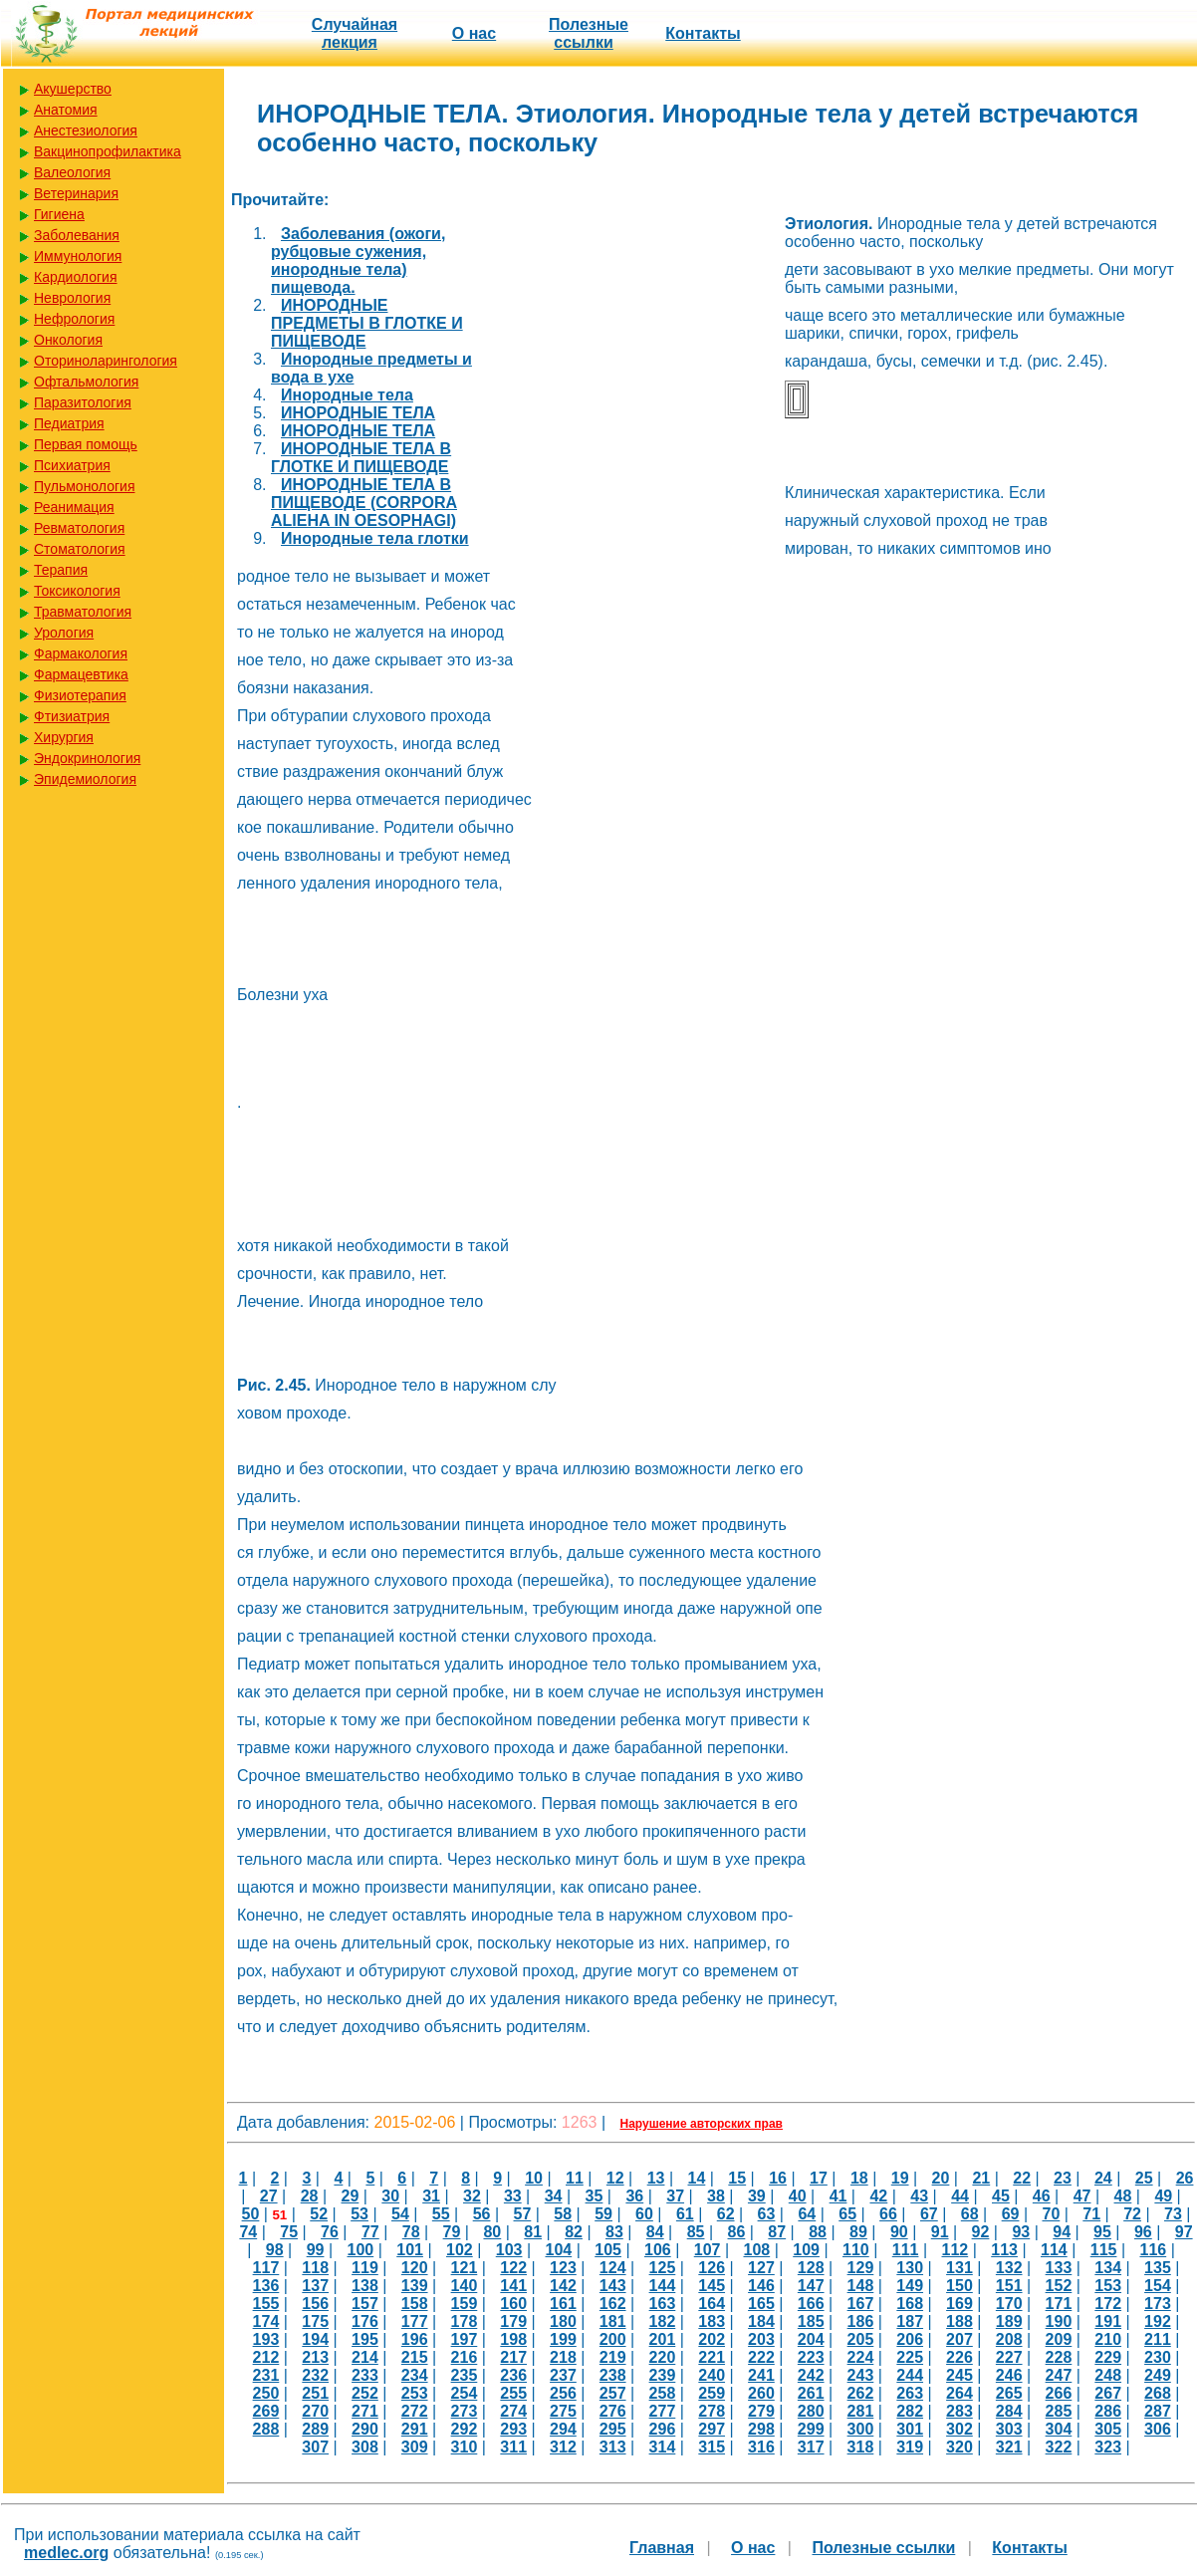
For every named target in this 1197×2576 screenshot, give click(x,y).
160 (513, 2303)
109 (806, 2249)
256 (563, 2393)
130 (909, 2267)
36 (634, 2196)
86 (737, 2231)
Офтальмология (86, 381)
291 (414, 2429)
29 (350, 2196)
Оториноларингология (105, 361)
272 (414, 2411)
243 (860, 2375)
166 (811, 2303)
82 (574, 2231)
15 (737, 2178)
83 (614, 2231)
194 (315, 2339)
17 (819, 2178)
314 (662, 2447)
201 (662, 2339)
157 (365, 2303)
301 (909, 2429)
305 (1107, 2429)
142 (563, 2285)
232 (315, 2375)
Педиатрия (69, 423)
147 (811, 2285)
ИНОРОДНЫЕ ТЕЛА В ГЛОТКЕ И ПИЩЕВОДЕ (361, 457)
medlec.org (66, 2552)
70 (1051, 2213)
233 (365, 2375)
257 (612, 2393)
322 (1059, 2447)
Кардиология (76, 277)
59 (603, 2213)
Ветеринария (76, 193)
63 (767, 2213)
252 (365, 2393)
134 (1107, 2267)
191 (1107, 2321)
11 (575, 2178)
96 (1143, 2231)
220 (662, 2357)
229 (1107, 2357)
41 (838, 2196)
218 (563, 2357)
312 (563, 2447)
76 (330, 2231)
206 (909, 2339)
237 (563, 2375)
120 (414, 2267)
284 (1009, 2411)
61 (685, 2213)
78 (411, 2231)
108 (756, 2249)
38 (716, 2196)
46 (1042, 2196)
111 (905, 2249)
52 (319, 2213)
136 (266, 2285)
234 (414, 2375)
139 (414, 2285)
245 (959, 2375)
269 (266, 2411)
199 (563, 2339)
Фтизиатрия (72, 716)
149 (909, 2285)
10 (534, 2178)
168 (909, 2303)
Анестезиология (85, 130)
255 (513, 2393)
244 (909, 2375)
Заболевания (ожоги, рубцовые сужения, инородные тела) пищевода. (358, 260)
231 (266, 2375)
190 (1059, 2321)
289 (315, 2429)
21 (981, 2178)
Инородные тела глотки (375, 538)
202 (711, 2339)
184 (761, 2321)
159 (464, 2303)
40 (798, 2196)
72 (1132, 2213)
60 (644, 2213)
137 (315, 2285)
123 (563, 2267)
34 (554, 2196)
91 (940, 2231)
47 (1082, 2196)
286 (1107, 2411)
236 (513, 2375)
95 (1102, 2231)
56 (482, 2213)
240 (711, 2375)
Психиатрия (72, 465)
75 (289, 2231)
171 (1059, 2303)
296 (662, 2429)
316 (761, 2447)
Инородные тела (347, 394)
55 (441, 2213)
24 (1103, 2178)
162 (612, 2303)
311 (513, 2447)
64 (807, 2213)
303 (1009, 2429)
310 (464, 2447)
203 (761, 2339)
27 (269, 2196)
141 (513, 2285)
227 (1009, 2357)
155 (266, 2303)
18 (859, 2178)
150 (959, 2285)
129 (860, 2267)
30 (390, 2196)
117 (266, 2267)
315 (711, 2447)
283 (959, 2411)
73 (1173, 2213)
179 (513, 2321)
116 (1152, 2249)
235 (464, 2375)
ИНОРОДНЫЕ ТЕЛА (358, 412)
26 (1185, 2178)
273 (464, 2411)
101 (409, 2249)
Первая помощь (85, 444)
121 (464, 2267)
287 (1157, 2411)
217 (513, 2357)
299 (811, 2429)
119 (365, 2267)
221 (711, 2357)
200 (612, 2339)
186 (860, 2321)
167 (860, 2303)
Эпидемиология (85, 779)
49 (1163, 2196)
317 (811, 2447)
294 (563, 2429)
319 (909, 2447)
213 (315, 2357)
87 (777, 2231)
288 (266, 2429)
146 (761, 2285)
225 (909, 2357)
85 (696, 2231)
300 (860, 2429)
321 (1009, 2447)
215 (414, 2357)
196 (414, 2339)
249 (1157, 2375)
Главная (661, 2547)
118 (315, 2267)
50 (251, 2213)
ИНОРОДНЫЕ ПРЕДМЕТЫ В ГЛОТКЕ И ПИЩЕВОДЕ (367, 323)
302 (959, 2429)
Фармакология (80, 653)
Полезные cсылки (588, 33)
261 (811, 2393)
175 (315, 2321)
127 (761, 2267)
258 (662, 2393)
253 (414, 2393)
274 (513, 2411)
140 (464, 2285)
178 (464, 2321)
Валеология (72, 172)
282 (909, 2411)
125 (662, 2267)
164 (711, 2303)
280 (811, 2411)
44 (960, 2196)
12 (615, 2178)
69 (1011, 2213)
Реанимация (74, 507)
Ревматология (79, 528)
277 (662, 2411)
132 (1009, 2267)
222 (761, 2357)
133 (1059, 2267)
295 (612, 2429)
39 (757, 2196)
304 (1059, 2429)
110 (855, 2249)
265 (1009, 2393)
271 (365, 2411)
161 (563, 2303)
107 (707, 2249)
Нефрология (74, 319)
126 (711, 2267)
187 (909, 2321)
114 (1054, 2249)
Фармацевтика (81, 674)
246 (1009, 2375)
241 (761, 2375)
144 (662, 2285)
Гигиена (59, 214)
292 (464, 2429)
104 (558, 2249)
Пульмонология (84, 486)
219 (612, 2357)
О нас (474, 33)
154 (1157, 2285)
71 (1091, 2213)
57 (523, 2213)
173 (1157, 2303)
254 (464, 2393)
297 (711, 2429)
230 (1157, 2357)
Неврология (72, 298)
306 (1157, 2429)
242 (811, 2375)
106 (657, 2249)
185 (811, 2321)
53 (359, 2213)
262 (860, 2393)
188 (959, 2321)
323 (1107, 2447)
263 (909, 2393)
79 (452, 2231)
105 (608, 2249)
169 (959, 2303)
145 (711, 2285)
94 (1062, 2231)
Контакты (702, 33)
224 (860, 2357)
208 (1009, 2339)
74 (248, 2231)
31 (431, 2196)
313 (612, 2447)
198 (513, 2339)
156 (315, 2303)
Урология (64, 633)
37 (675, 2196)
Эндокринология (87, 758)
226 (959, 2357)
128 (811, 2267)
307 (315, 2447)
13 (656, 2178)
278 (711, 2411)
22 (1022, 2178)
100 (360, 2249)
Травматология (82, 612)
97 (1184, 2231)
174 (266, 2321)
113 (1004, 2249)
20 (941, 2178)
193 (266, 2339)
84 (655, 2231)
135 (1157, 2267)
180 (563, 2321)
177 (414, 2321)
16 (778, 2178)
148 (860, 2285)
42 (878, 2196)
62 (726, 2213)
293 (513, 2429)
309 (414, 2447)
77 (370, 2231)
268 (1157, 2393)
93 (1021, 2231)
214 (365, 2357)
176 (365, 2321)
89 (858, 2231)
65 (847, 2213)
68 (970, 2213)
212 (266, 2357)
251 (315, 2393)
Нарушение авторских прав (701, 2124)
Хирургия (64, 737)
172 (1107, 2303)
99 (316, 2249)
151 (1009, 2285)
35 (594, 2196)
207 (959, 2339)
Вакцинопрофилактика (107, 151)
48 (1123, 2196)
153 (1107, 2285)
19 (900, 2178)
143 (612, 2285)
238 (612, 2375)
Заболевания (77, 235)
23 (1063, 2178)
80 (492, 2231)
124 (612, 2267)
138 (365, 2285)
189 (1009, 2321)
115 (1103, 2249)
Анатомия (66, 110)
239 (662, 2375)
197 (464, 2339)
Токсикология (77, 591)
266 (1059, 2393)
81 (533, 2231)
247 (1059, 2375)
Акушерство (73, 89)
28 (310, 2196)
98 (275, 2249)
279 (761, 2411)
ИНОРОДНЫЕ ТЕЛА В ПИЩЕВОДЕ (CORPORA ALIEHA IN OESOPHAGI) (364, 502)
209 (1059, 2339)
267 (1107, 2393)
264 (959, 2393)
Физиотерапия (80, 695)
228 (1059, 2357)
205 (860, 2339)
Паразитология (82, 402)
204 (811, 2339)
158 (414, 2303)
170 (1009, 2303)
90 (899, 2231)
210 (1107, 2339)
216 (464, 2357)
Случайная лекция (354, 33)
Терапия (61, 570)
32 (472, 2196)
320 (959, 2447)
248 (1107, 2375)
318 (860, 2447)
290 (365, 2429)
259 (711, 2393)
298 (761, 2429)
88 (818, 2231)
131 (959, 2267)
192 (1157, 2321)
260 (761, 2393)
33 (513, 2196)
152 (1059, 2285)
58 (563, 2213)
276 (612, 2411)
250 (266, 2393)
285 (1059, 2411)
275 (563, 2411)
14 (697, 2178)
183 (711, 2321)
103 (509, 2249)
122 (513, 2267)
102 (459, 2249)
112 (954, 2249)
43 (919, 2196)
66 (888, 2213)
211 (1157, 2339)
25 (1144, 2178)
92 (981, 2231)
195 (365, 2339)
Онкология (68, 340)
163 (662, 2303)
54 (400, 2213)
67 (929, 2213)
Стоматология (79, 549)
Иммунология (77, 256)
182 (662, 2321)
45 (1001, 2196)
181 (612, 2321)
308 (365, 2447)
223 (811, 2357)
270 (315, 2411)
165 (761, 2303)
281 (860, 2411)
